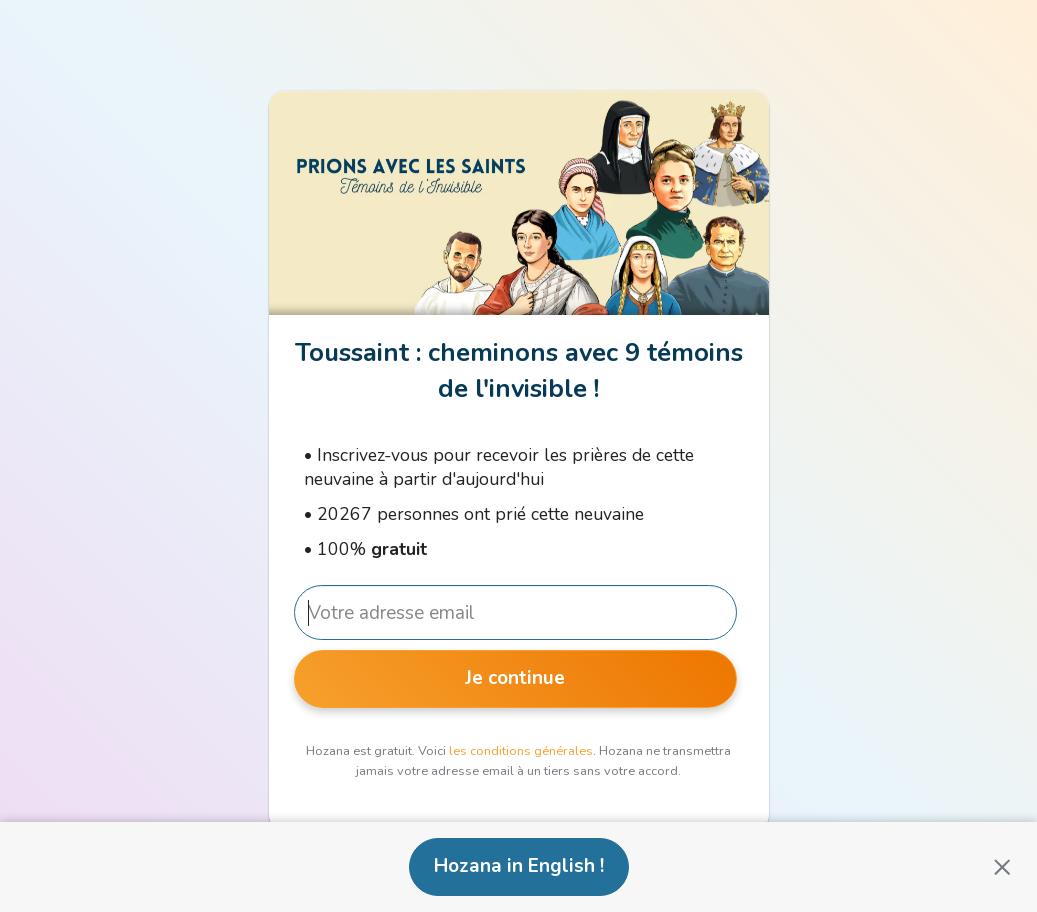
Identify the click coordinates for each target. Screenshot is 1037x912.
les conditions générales (521, 751)
